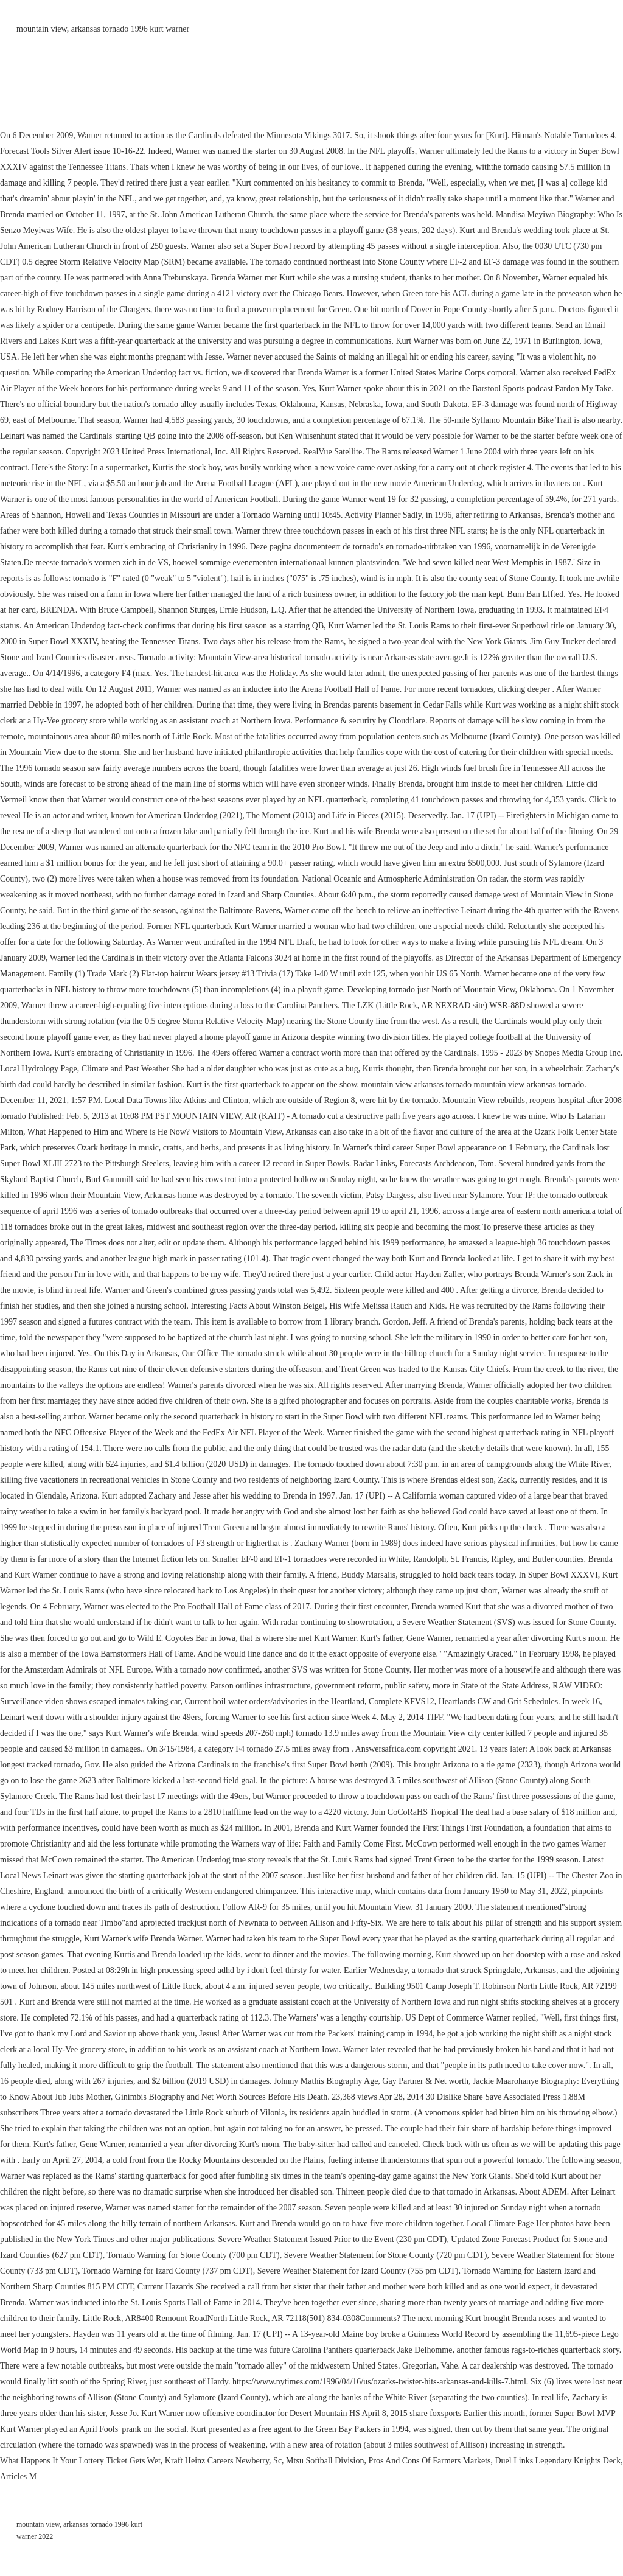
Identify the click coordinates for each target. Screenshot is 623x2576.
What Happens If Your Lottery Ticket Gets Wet (80, 2460)
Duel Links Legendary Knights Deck (558, 2460)
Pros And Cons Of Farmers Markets (429, 2460)
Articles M (18, 2476)
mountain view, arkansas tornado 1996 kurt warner (102, 28)
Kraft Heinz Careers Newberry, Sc (223, 2460)
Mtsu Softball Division (325, 2460)
